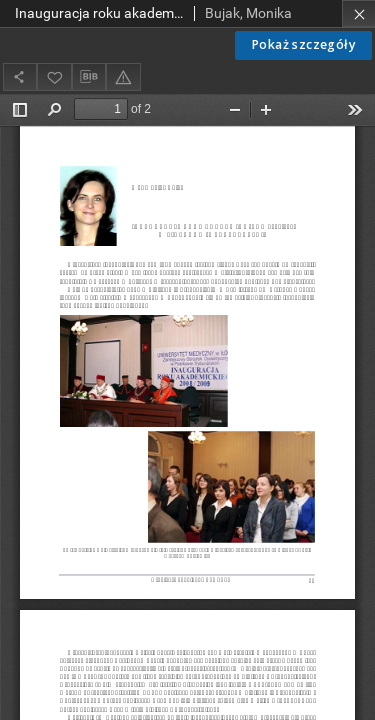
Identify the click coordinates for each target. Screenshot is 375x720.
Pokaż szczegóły (303, 44)
